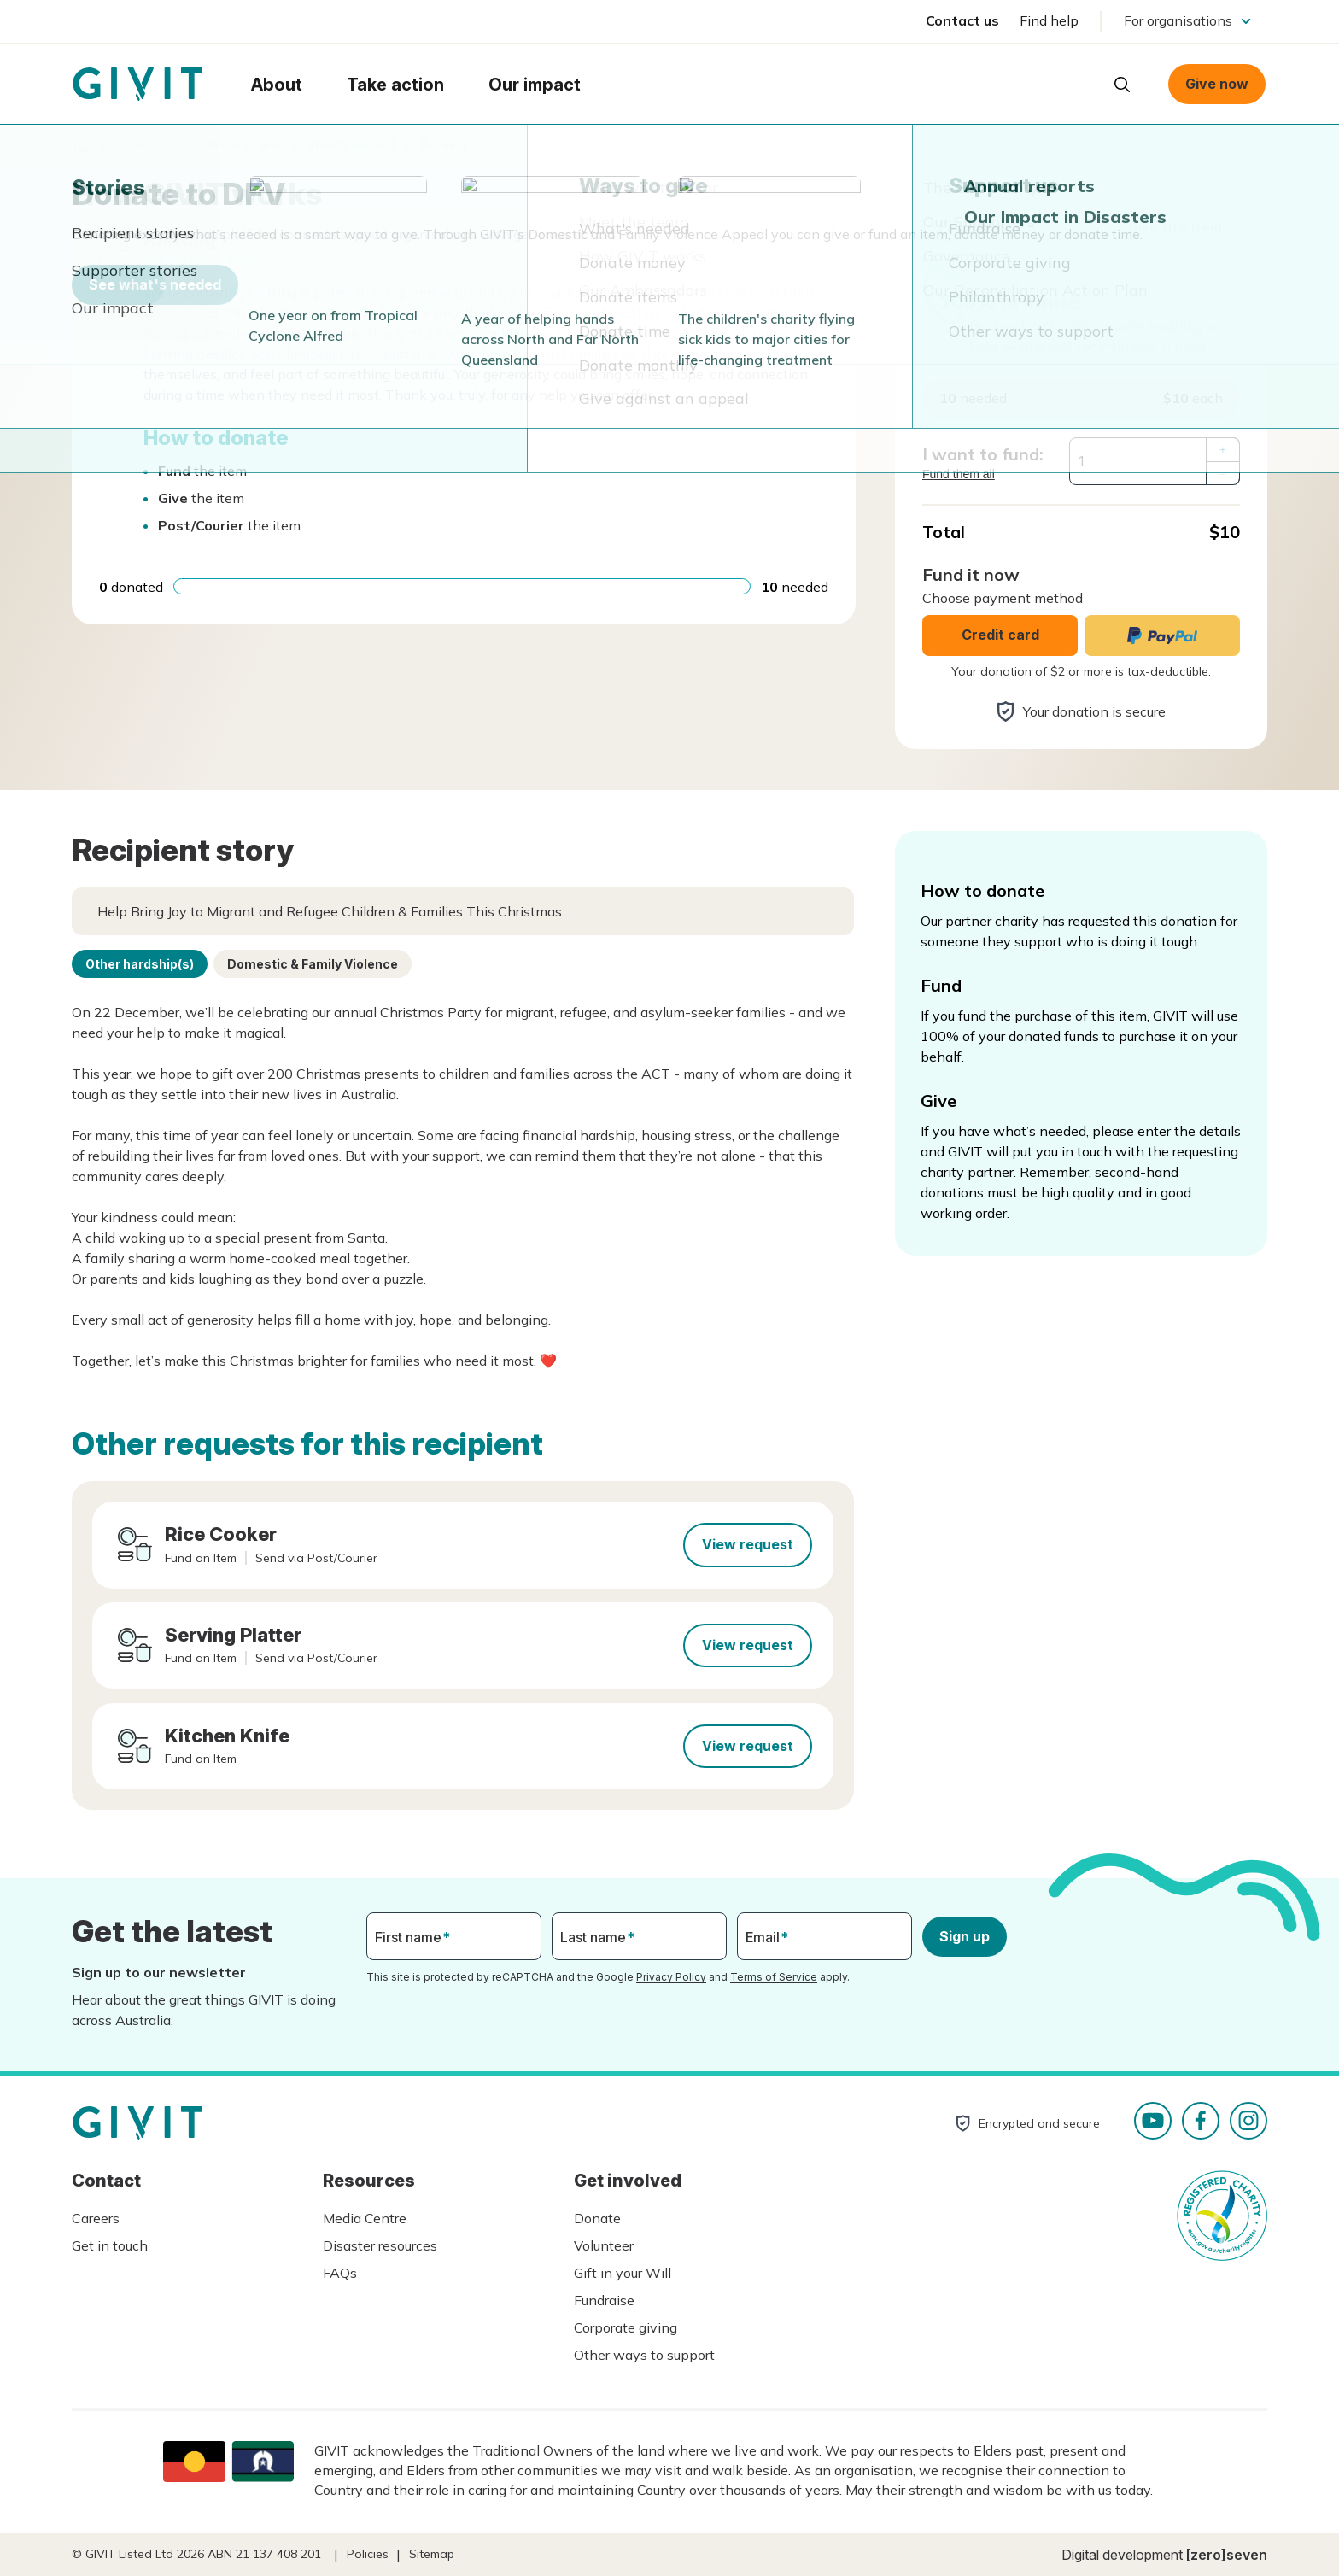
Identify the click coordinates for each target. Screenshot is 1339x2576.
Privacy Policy (671, 1976)
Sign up (964, 1936)
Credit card (1000, 634)
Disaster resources (380, 2245)
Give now (1216, 83)
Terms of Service (773, 1976)
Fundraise (604, 2300)
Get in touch (110, 2245)
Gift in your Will (622, 2272)
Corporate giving (625, 2327)
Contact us (962, 20)
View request (747, 1544)
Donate (597, 2218)
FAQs (340, 2272)
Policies (368, 2553)
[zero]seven (1226, 2554)
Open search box (1122, 84)
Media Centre (364, 2218)
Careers (96, 2218)
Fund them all (958, 474)
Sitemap (431, 2553)
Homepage (137, 84)
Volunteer (604, 2245)
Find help (1049, 20)
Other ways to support (644, 2354)
